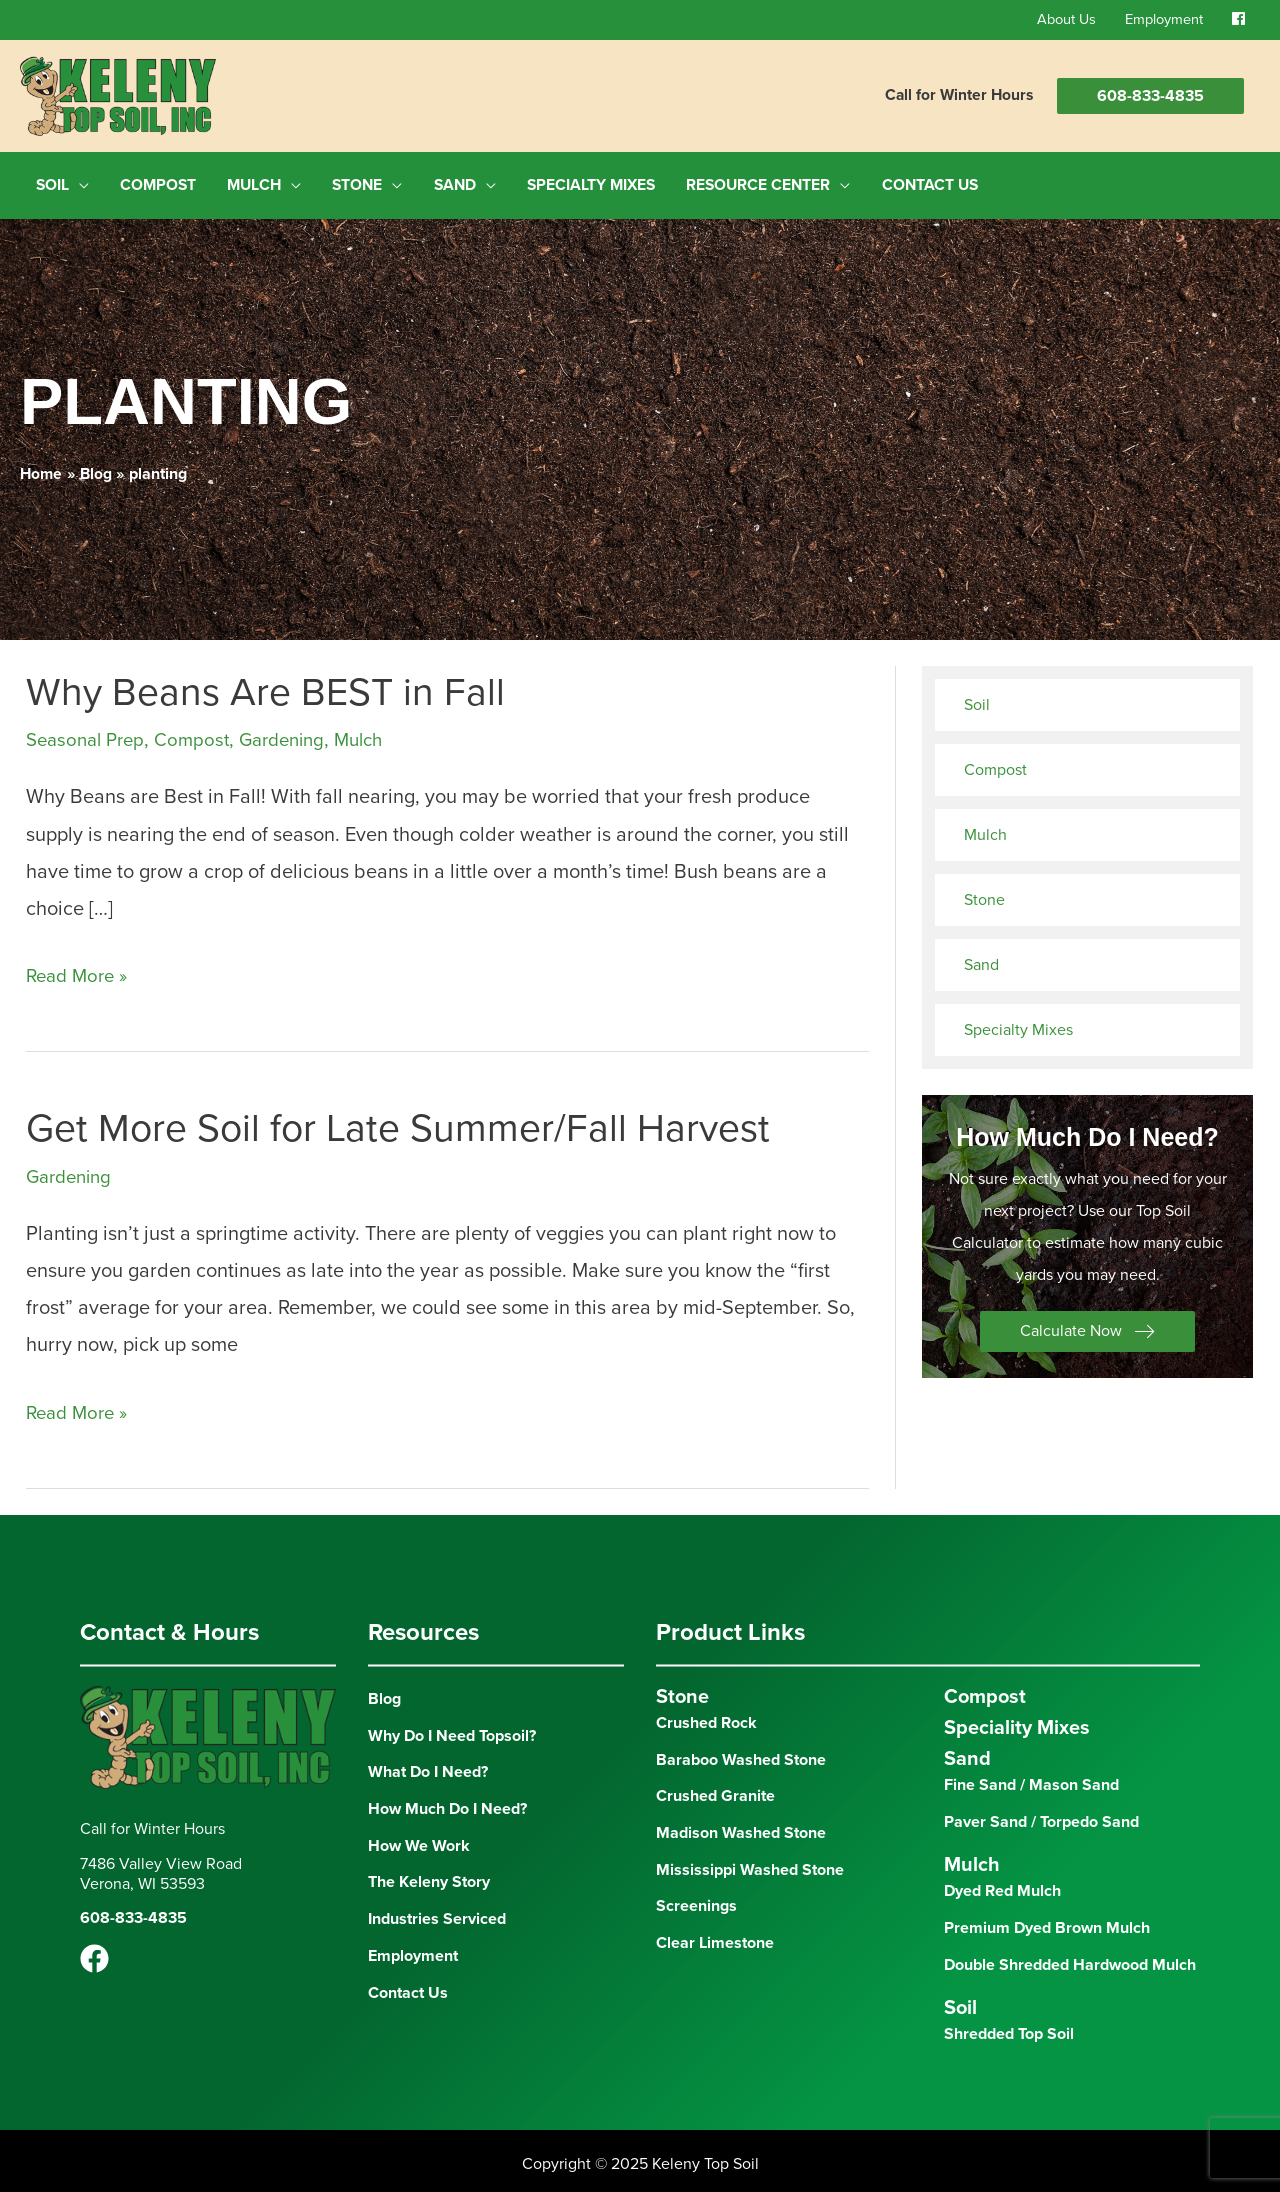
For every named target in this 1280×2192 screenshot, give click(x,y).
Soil (977, 697)
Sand (981, 957)
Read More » (80, 968)
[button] (1087, 1324)
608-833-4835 (1150, 96)
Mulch (380, 732)
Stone (984, 892)
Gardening (297, 732)
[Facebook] (94, 1951)
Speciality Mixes (1017, 1719)
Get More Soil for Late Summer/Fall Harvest (403, 1120)
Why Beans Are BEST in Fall (268, 684)
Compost (202, 732)
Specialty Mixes (1018, 1022)
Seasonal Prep (89, 732)
